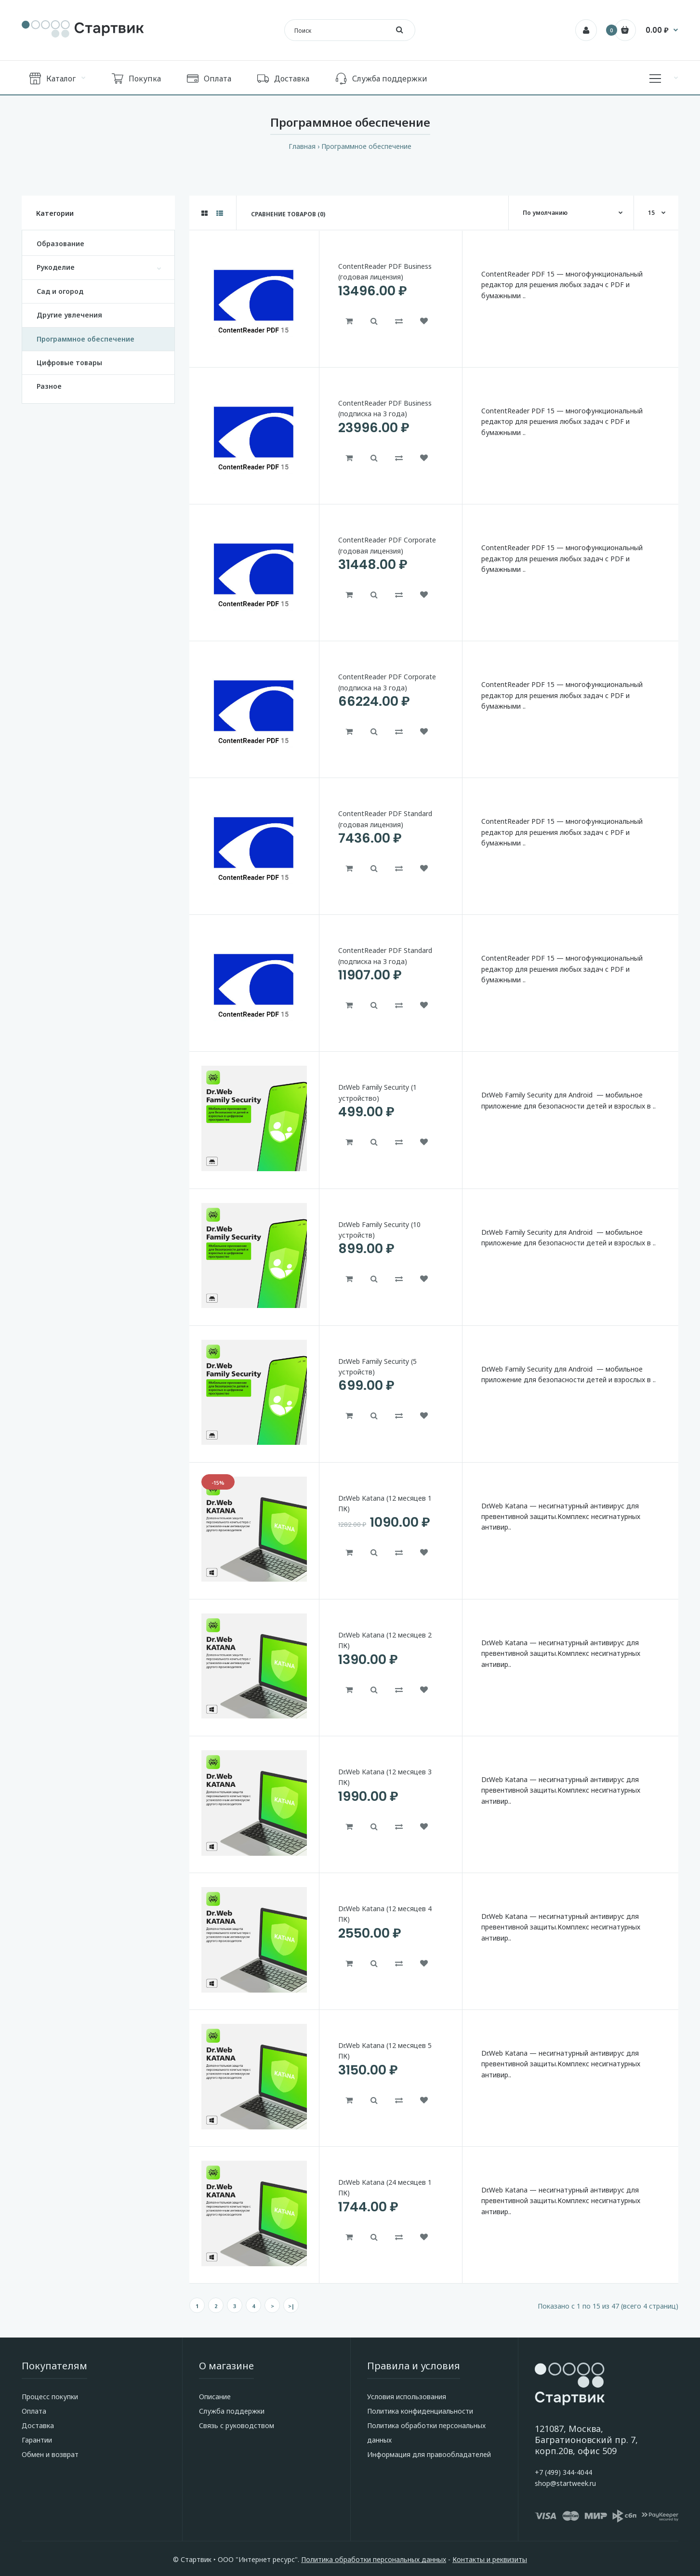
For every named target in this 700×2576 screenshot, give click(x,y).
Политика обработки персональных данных (373, 2559)
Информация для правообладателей (429, 2454)
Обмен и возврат (50, 2454)
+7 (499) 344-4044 (563, 2472)
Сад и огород (60, 291)
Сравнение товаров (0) (288, 214)
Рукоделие (56, 267)
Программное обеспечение (366, 146)
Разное (49, 386)
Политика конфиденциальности (420, 2411)
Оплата (34, 2411)
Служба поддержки (231, 2411)
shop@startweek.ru (565, 2483)
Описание (215, 2396)
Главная (302, 146)
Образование (60, 243)
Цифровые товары (69, 362)
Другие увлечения (69, 314)
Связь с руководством (236, 2425)
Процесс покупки (50, 2396)
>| (291, 2306)
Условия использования (406, 2396)
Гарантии (37, 2439)
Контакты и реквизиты (489, 2559)
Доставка (38, 2425)
